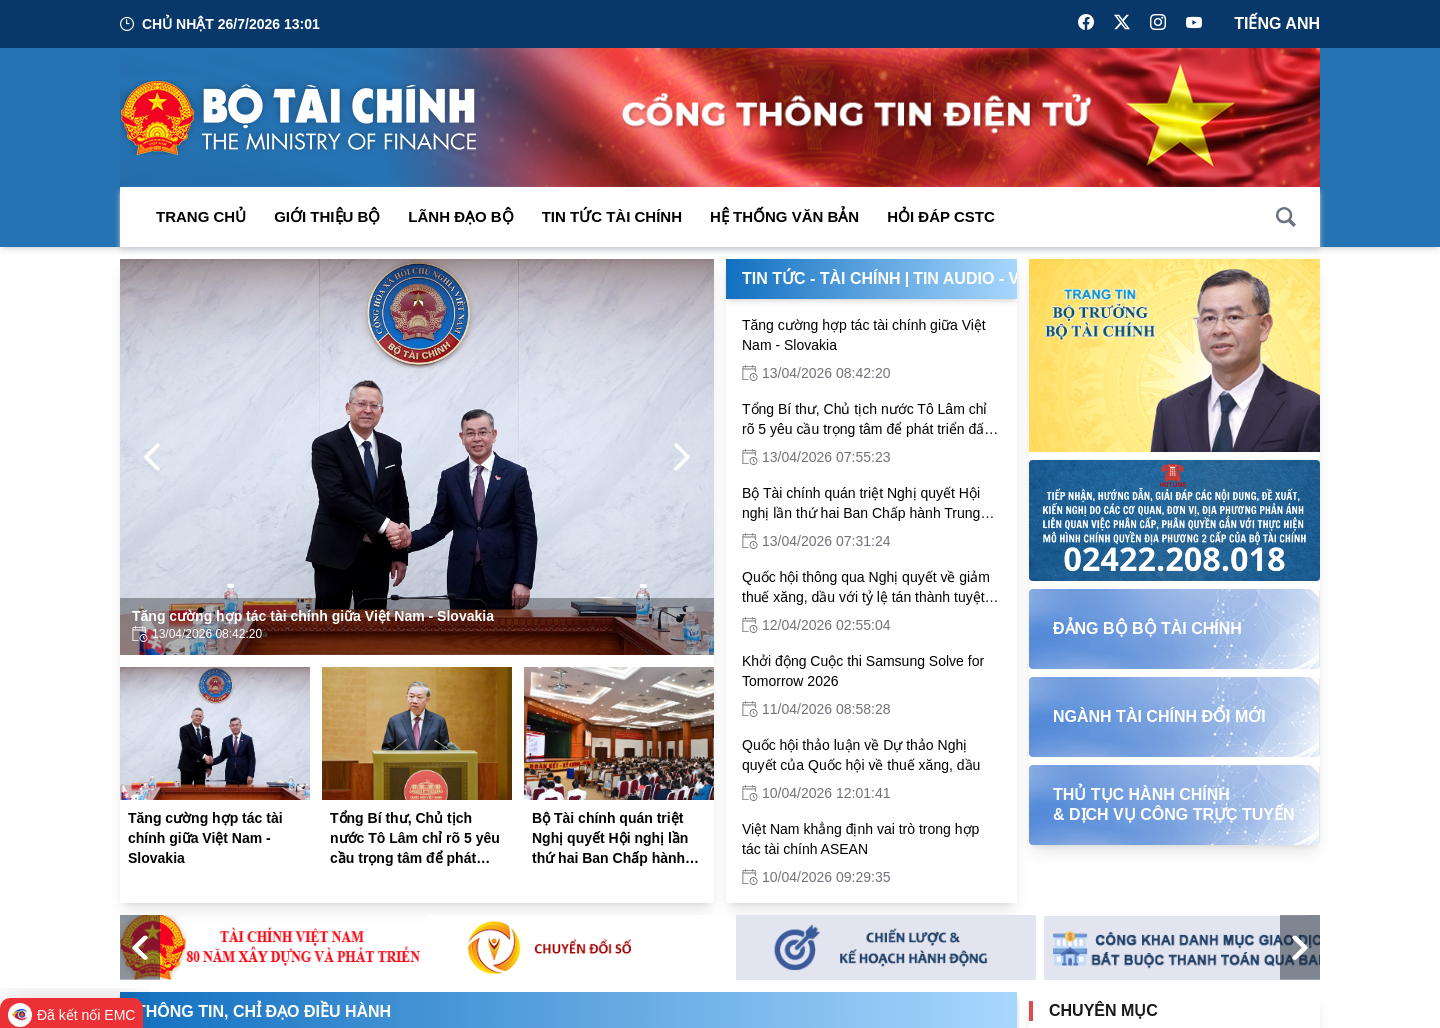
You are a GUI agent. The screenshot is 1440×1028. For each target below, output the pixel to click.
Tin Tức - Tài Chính (821, 278)
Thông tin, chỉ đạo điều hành (263, 1011)
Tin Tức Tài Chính (612, 216)
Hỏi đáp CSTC (941, 216)
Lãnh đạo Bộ (460, 216)
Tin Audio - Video (985, 278)
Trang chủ (201, 216)
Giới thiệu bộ (327, 216)
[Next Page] (682, 457)
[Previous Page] (152, 457)
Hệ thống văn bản (784, 216)
